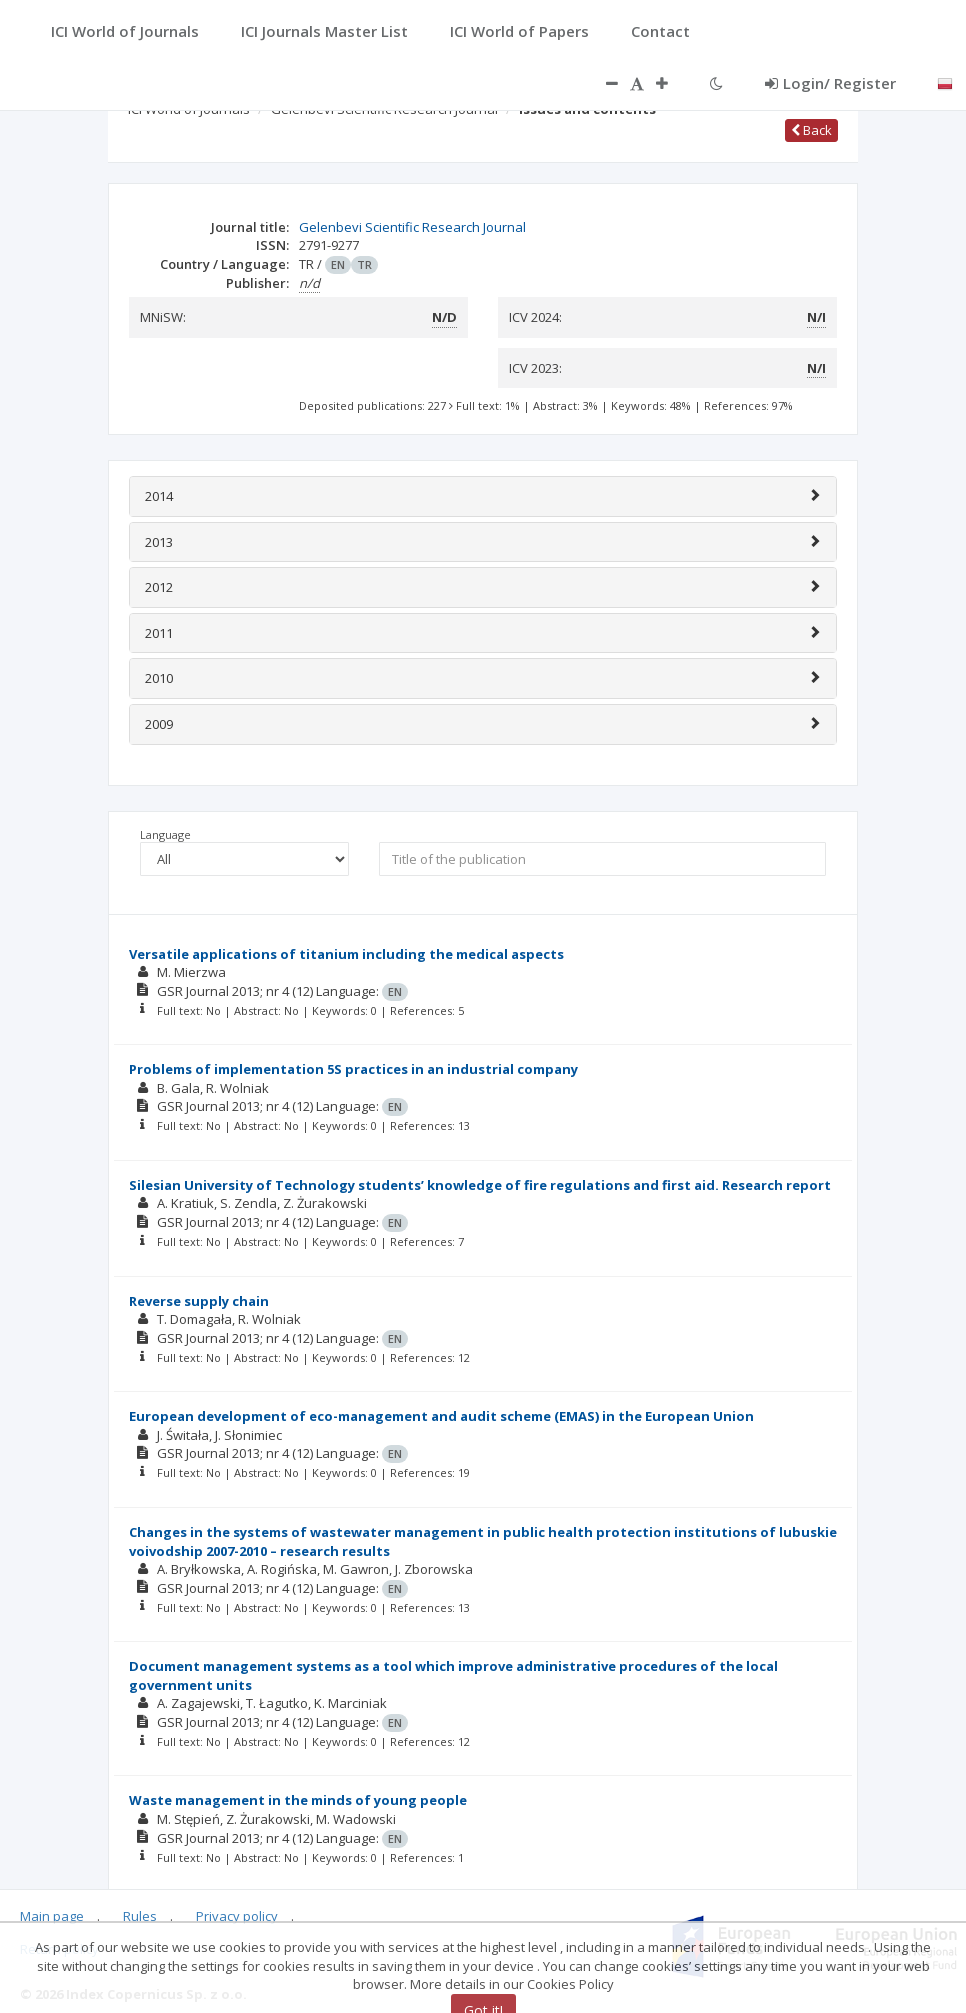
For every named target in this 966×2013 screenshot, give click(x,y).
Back (811, 130)
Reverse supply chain (199, 1301)
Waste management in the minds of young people (298, 1800)
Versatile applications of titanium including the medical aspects (346, 954)
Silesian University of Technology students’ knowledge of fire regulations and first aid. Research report (480, 1185)
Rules (140, 1916)
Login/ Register (830, 83)
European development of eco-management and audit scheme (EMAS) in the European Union (441, 1416)
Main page (52, 1916)
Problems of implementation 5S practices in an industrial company (353, 1069)
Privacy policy (237, 1916)
